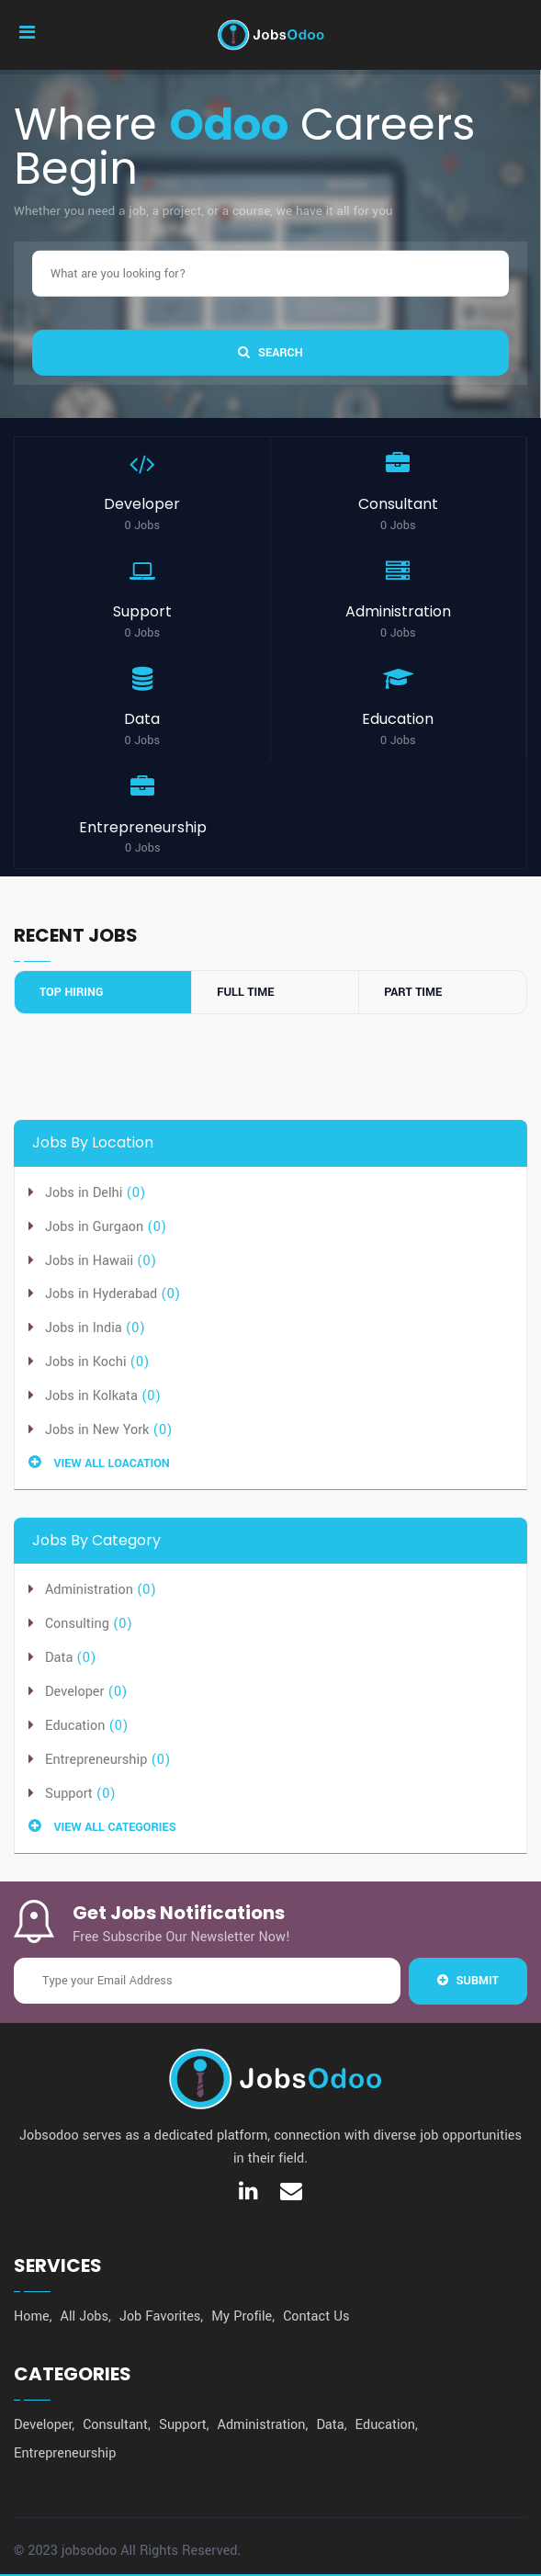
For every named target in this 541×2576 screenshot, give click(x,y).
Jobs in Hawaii (91, 1261)
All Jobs (84, 2316)
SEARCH (270, 352)
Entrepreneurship (96, 1759)
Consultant (115, 2425)
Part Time (413, 992)
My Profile (241, 2316)
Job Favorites (159, 2316)
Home (32, 2316)
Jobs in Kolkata (93, 1396)
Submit (468, 1980)
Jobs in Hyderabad (103, 1294)
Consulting (77, 1623)
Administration (89, 1589)
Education (75, 1725)
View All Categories (102, 1827)
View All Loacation (99, 1463)
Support (69, 1793)
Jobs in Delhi (85, 1193)
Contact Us (316, 2316)
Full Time (245, 992)
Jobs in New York (99, 1430)
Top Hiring (71, 992)
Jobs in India (85, 1328)
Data (59, 1657)
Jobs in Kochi (87, 1362)
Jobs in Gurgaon (96, 1227)
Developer (74, 1691)
